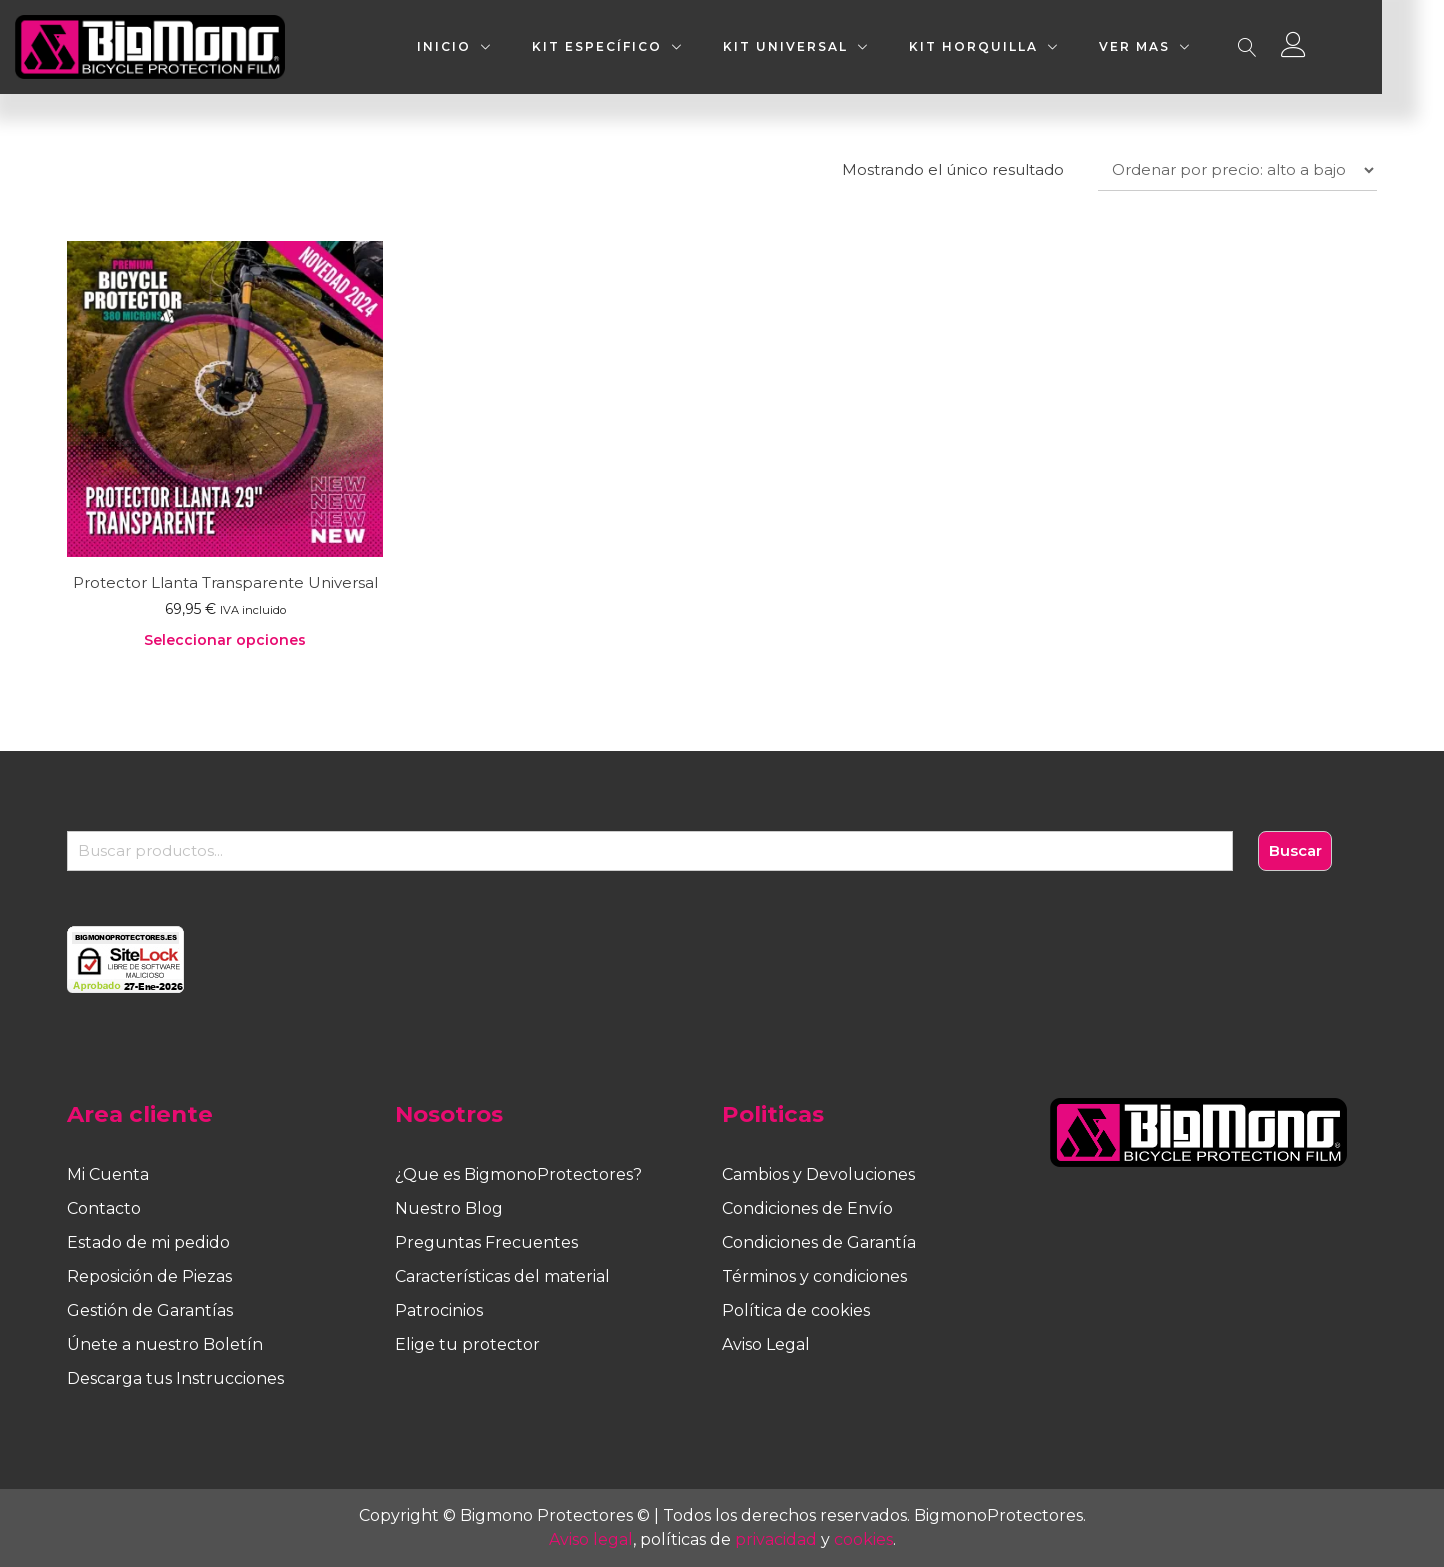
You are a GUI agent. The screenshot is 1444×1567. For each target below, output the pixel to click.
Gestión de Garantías (150, 1310)
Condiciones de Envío (807, 1208)
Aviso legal (591, 1539)
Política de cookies (796, 1310)
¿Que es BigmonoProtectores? (518, 1174)
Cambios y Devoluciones (818, 1174)
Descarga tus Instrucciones (175, 1378)
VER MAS (1190, 46)
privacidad (776, 1539)
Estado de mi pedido (148, 1242)
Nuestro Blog (449, 1208)
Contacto (104, 1208)
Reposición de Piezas (149, 1276)
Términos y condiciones (814, 1276)
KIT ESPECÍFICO (653, 46)
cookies (863, 1539)
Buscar (1295, 850)
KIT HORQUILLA (1029, 46)
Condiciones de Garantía (819, 1242)
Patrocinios (439, 1310)
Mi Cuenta (108, 1174)
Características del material (502, 1276)
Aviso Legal (766, 1344)
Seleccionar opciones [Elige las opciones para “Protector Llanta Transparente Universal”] (225, 640)
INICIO (500, 46)
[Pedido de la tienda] (1237, 170)
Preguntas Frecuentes (486, 1242)
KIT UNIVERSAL (841, 46)
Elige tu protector (467, 1344)
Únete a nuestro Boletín (165, 1344)
